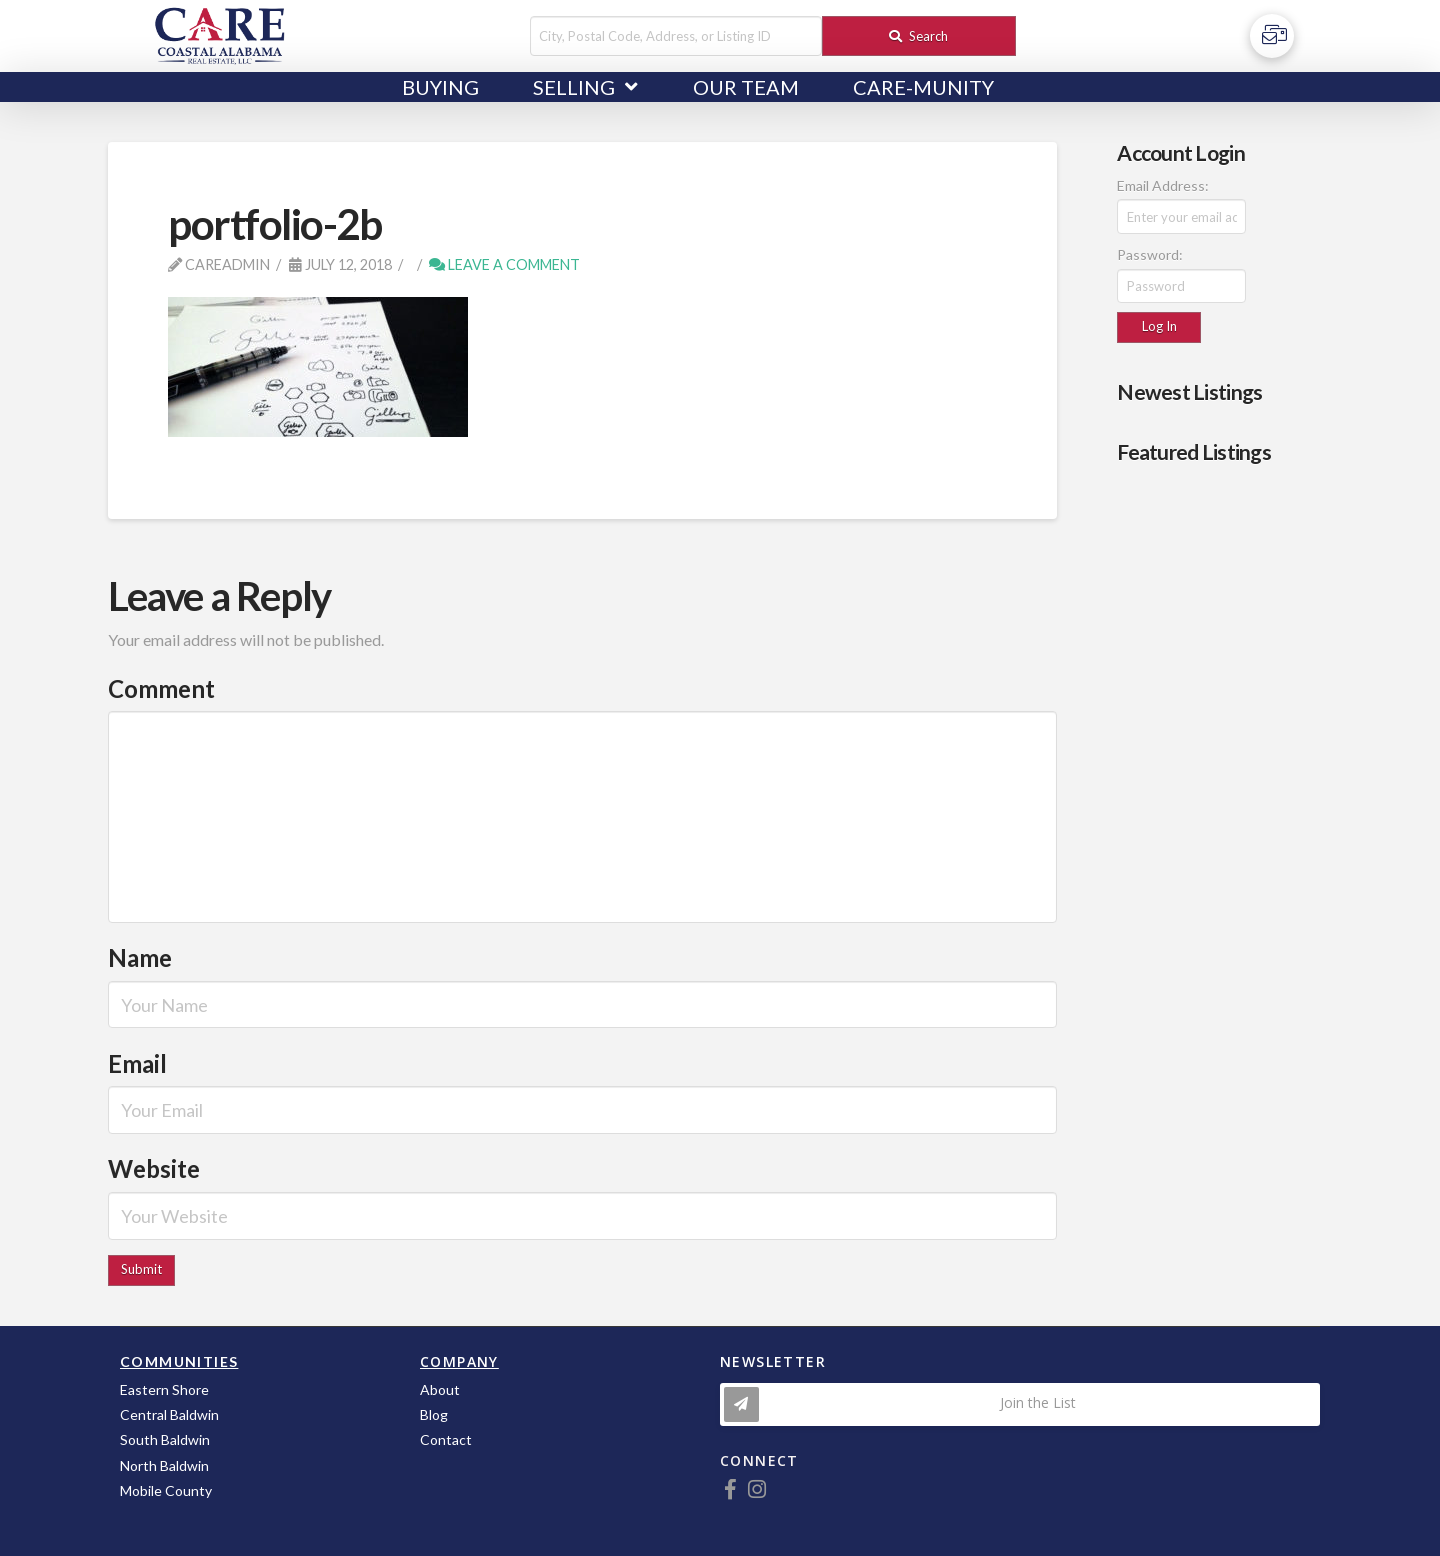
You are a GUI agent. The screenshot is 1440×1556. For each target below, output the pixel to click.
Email (137, 1063)
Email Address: (1163, 185)
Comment (161, 688)
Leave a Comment (504, 264)
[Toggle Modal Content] (1020, 1404)
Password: (1150, 254)
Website (154, 1168)
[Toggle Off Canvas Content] (1272, 36)
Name (140, 957)
